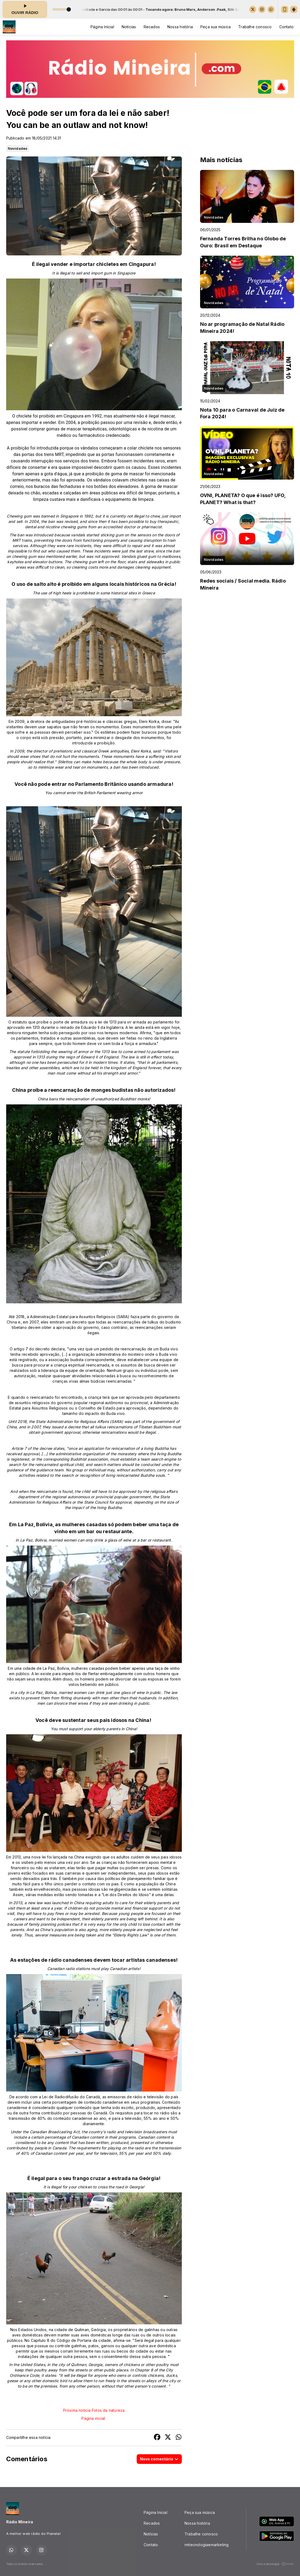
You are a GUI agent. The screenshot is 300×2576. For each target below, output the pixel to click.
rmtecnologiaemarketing (207, 2544)
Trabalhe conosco (255, 26)
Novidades (18, 148)
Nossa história (180, 26)
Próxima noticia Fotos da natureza (94, 2410)
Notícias (129, 26)
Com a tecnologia (275, 2564)
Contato (286, 26)
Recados (152, 26)
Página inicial (93, 2418)
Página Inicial (102, 26)
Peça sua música (215, 26)
